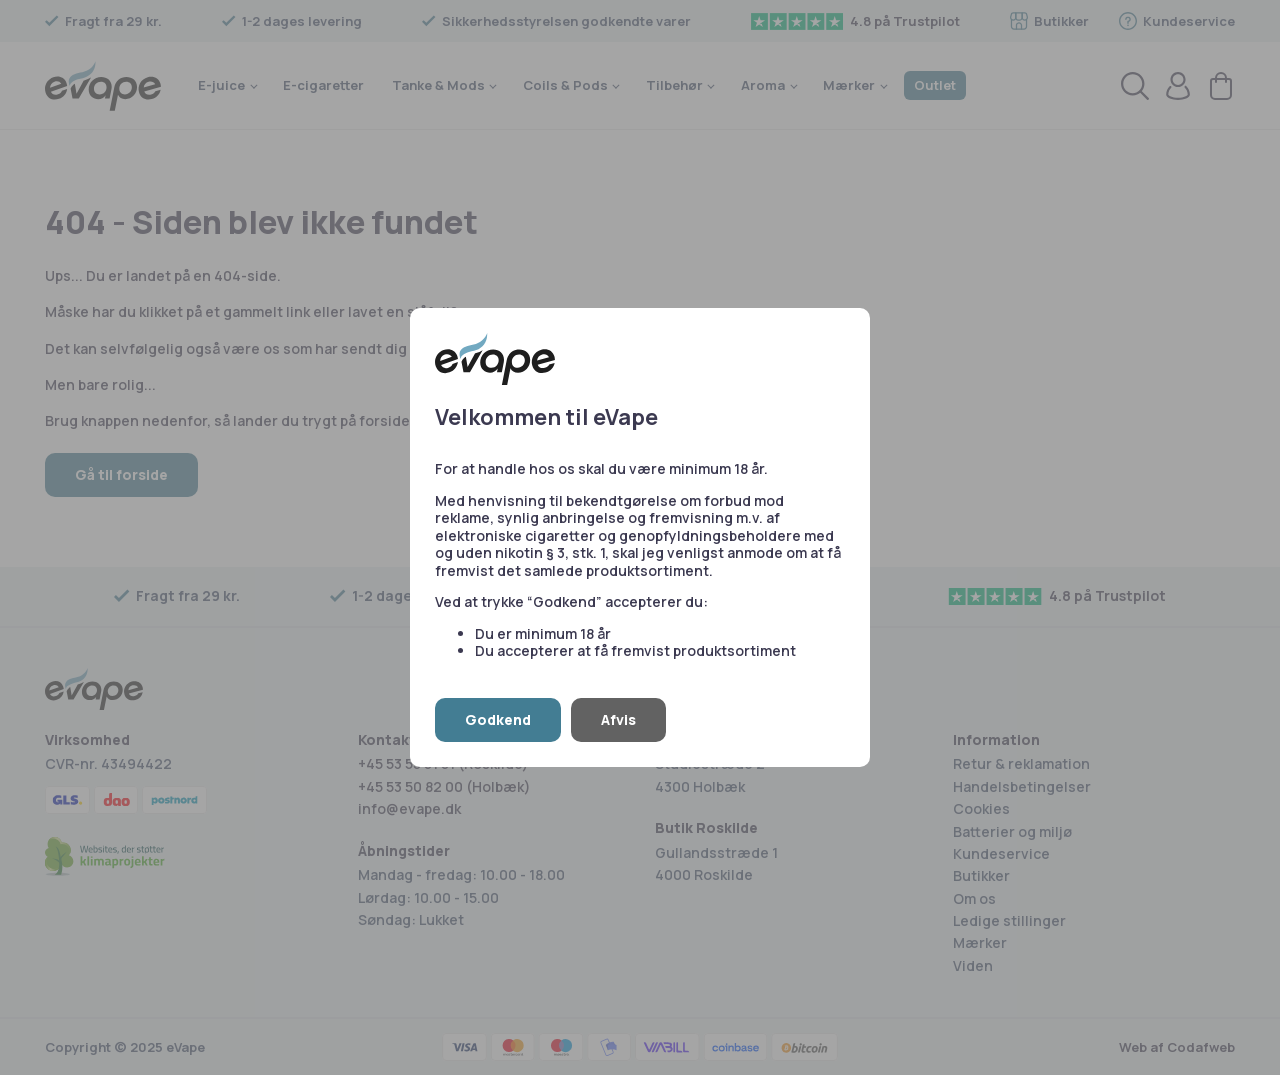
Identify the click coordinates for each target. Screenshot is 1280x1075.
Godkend (498, 719)
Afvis (618, 719)
